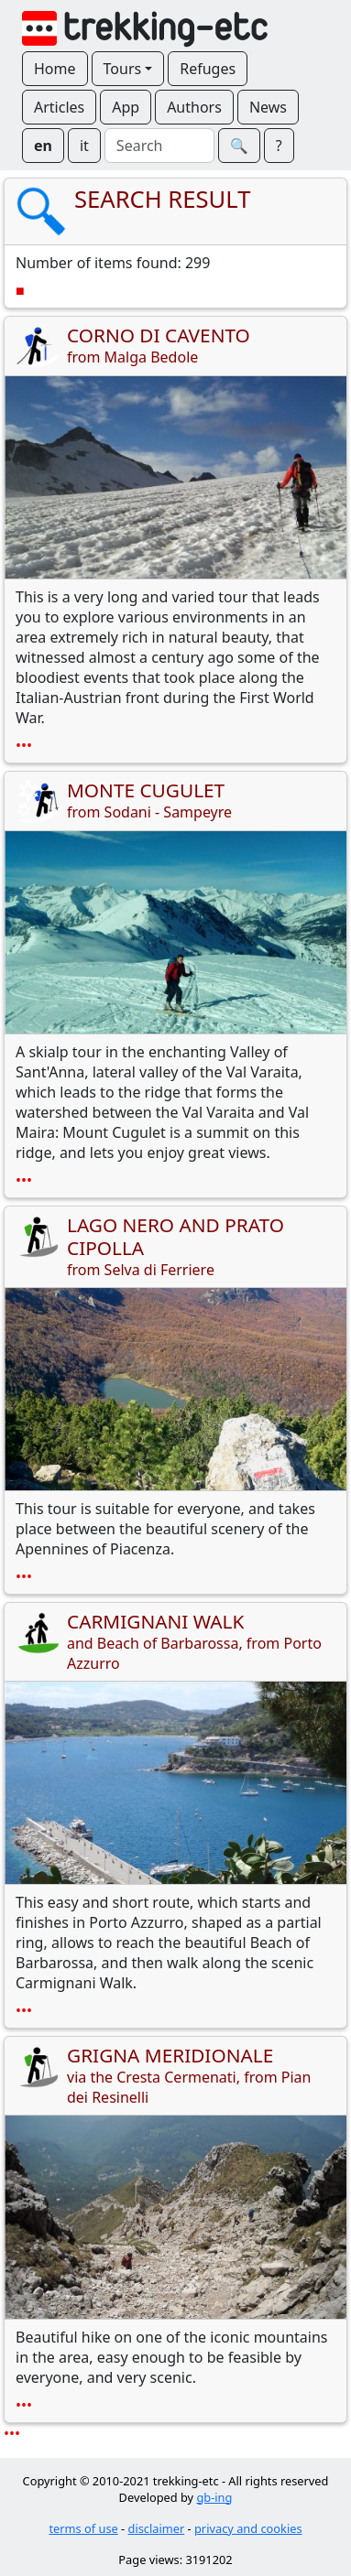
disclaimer (156, 2528)
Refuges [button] (208, 69)
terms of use (83, 2528)
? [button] (279, 145)
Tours (123, 69)
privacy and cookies (248, 2528)
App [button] (125, 107)
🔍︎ (239, 145)
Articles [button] (59, 107)
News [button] (268, 107)
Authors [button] (194, 107)
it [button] (84, 145)
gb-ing (214, 2497)
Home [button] (55, 69)
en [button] (43, 145)
